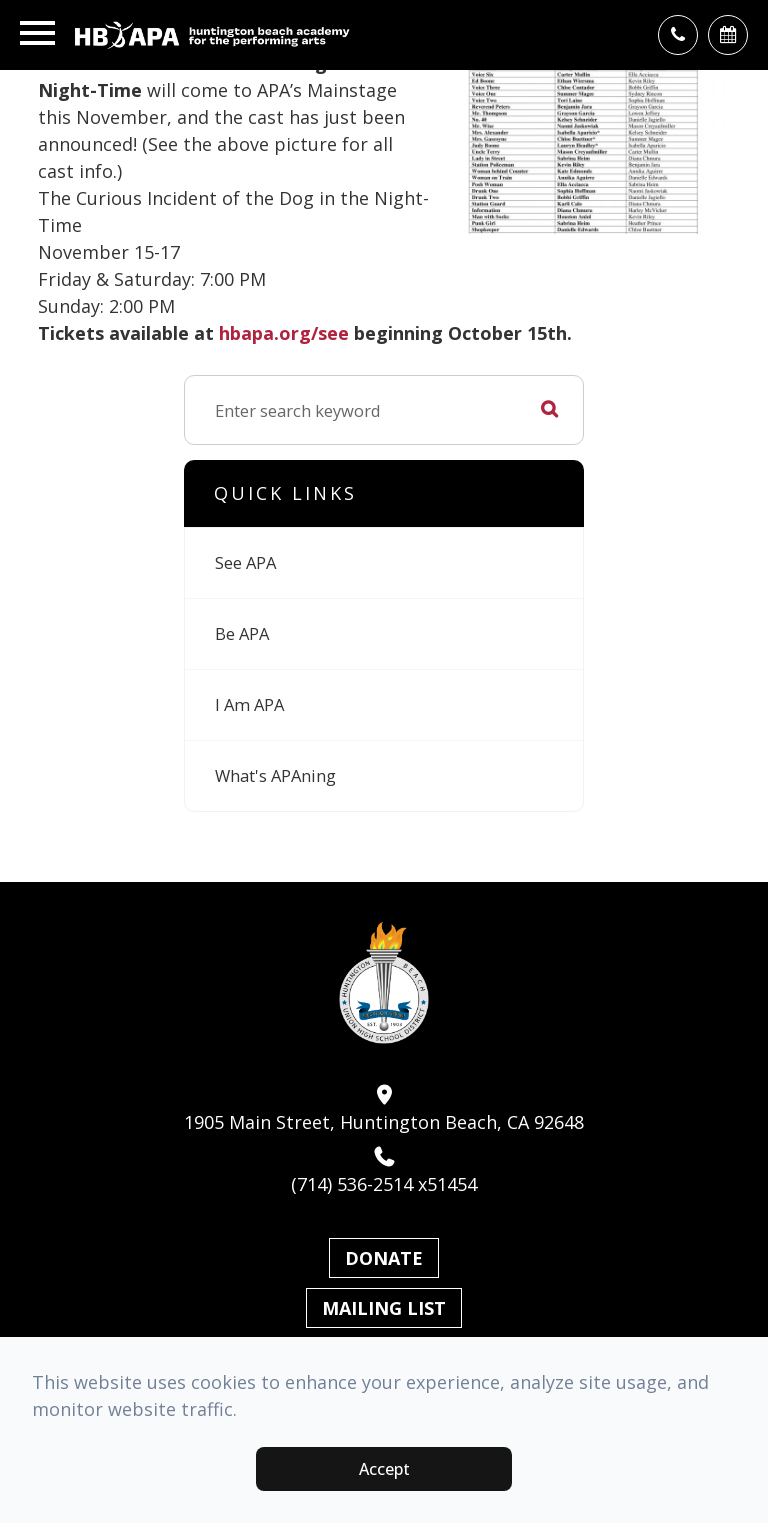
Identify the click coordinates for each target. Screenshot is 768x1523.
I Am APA (249, 704)
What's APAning (275, 775)
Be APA (242, 633)
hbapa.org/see (284, 333)
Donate (384, 1258)
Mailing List (384, 1308)
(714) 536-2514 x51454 (384, 1171)
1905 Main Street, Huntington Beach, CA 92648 (384, 1109)
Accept (384, 1469)
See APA (245, 562)
